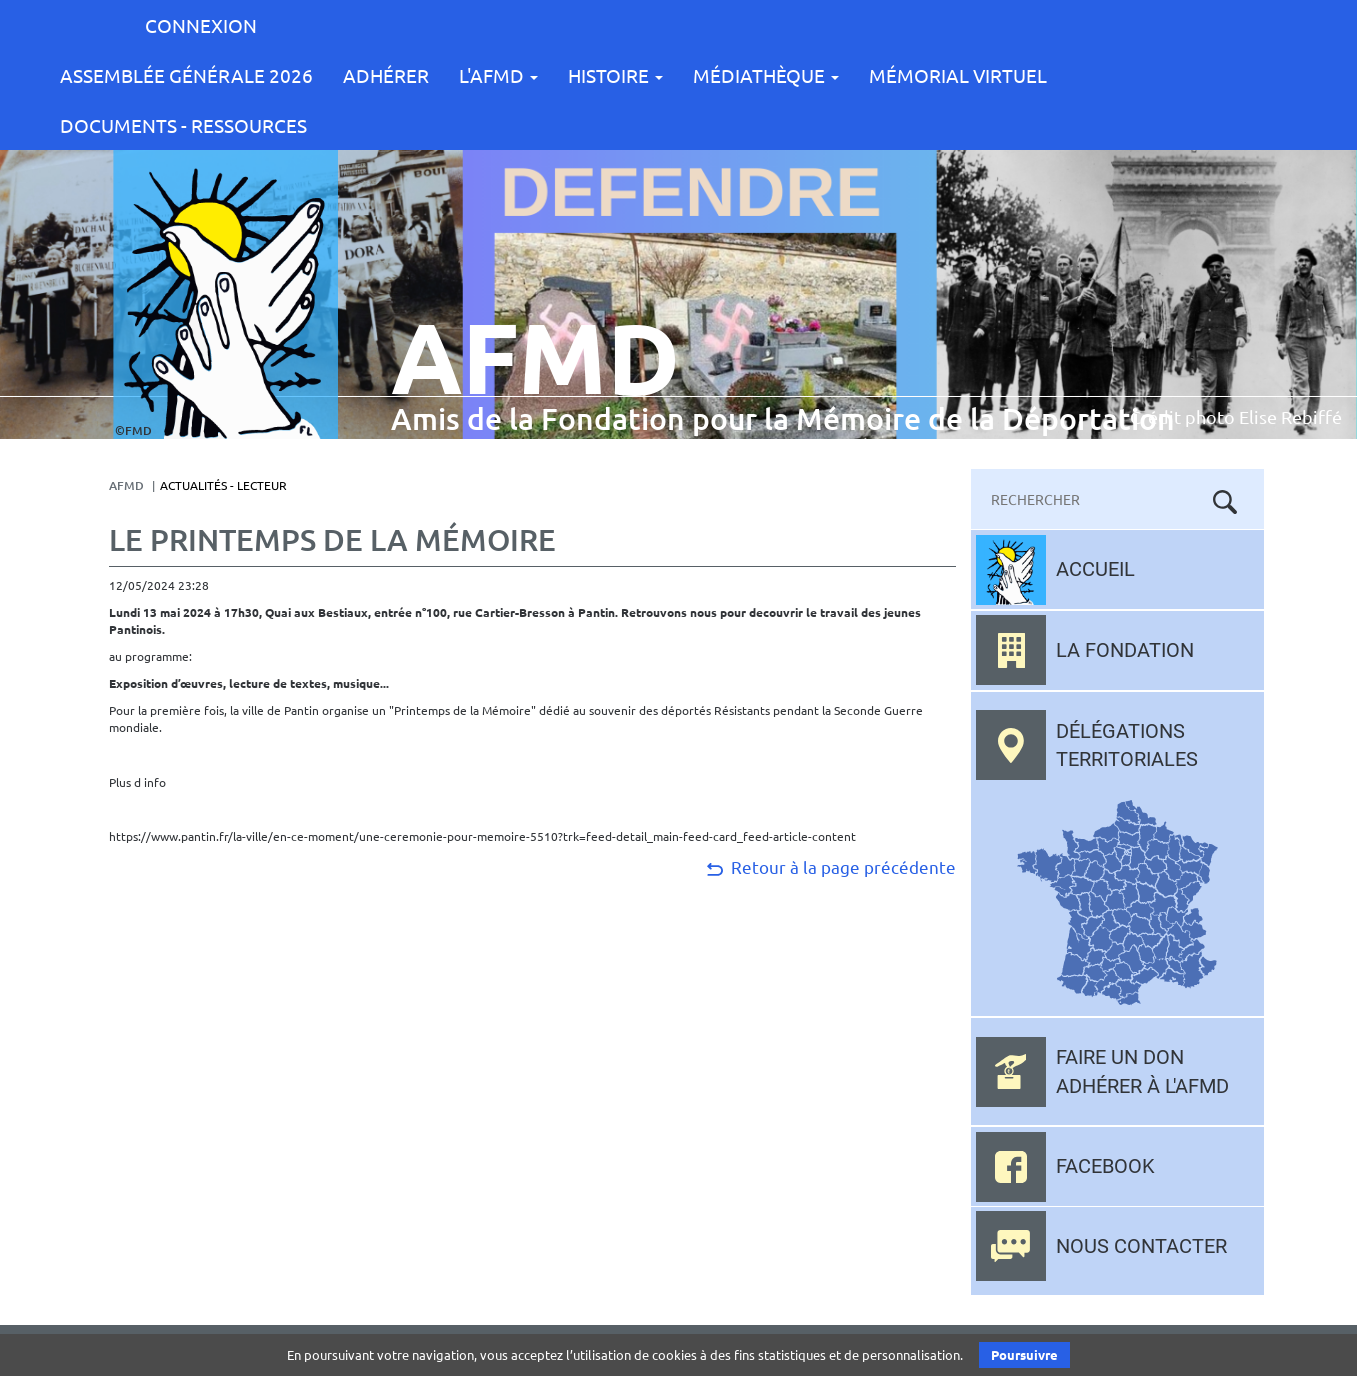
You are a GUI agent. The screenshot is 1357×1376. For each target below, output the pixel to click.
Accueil (1095, 569)
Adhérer (386, 75)
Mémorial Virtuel (958, 75)
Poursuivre (1024, 1354)
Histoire (615, 75)
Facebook (1105, 1166)
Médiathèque (766, 75)
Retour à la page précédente (829, 866)
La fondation (1125, 650)
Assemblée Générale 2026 (186, 75)
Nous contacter (1141, 1246)
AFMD (126, 485)
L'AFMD (498, 75)
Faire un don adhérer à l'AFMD (1142, 1071)
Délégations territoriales (1127, 745)
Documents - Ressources (183, 125)
